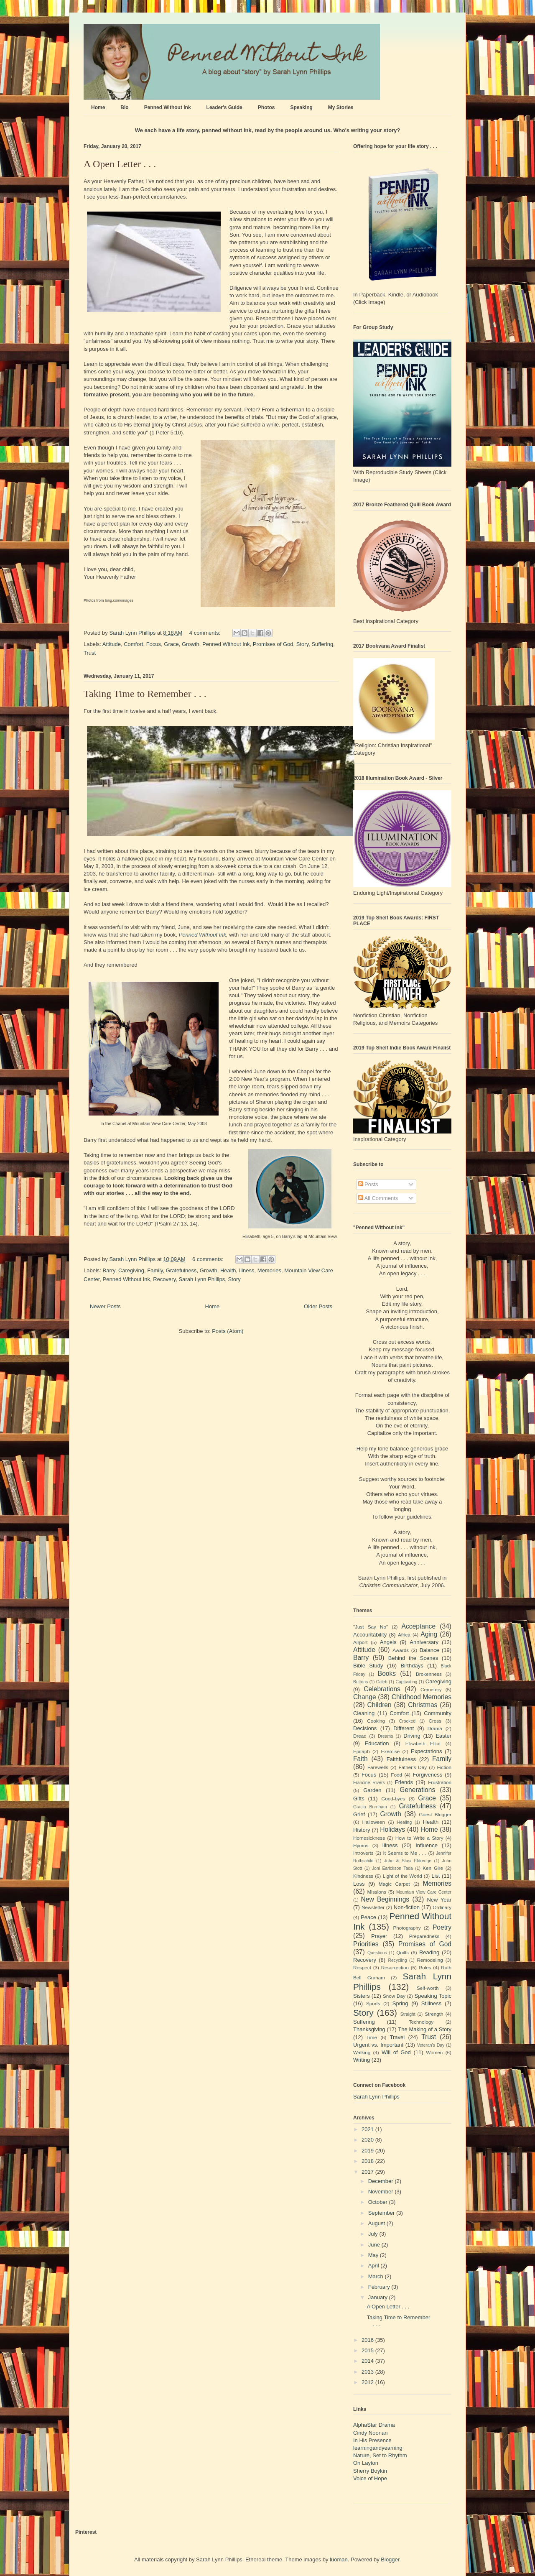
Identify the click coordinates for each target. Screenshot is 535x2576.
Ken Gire (433, 1868)
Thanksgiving (369, 2029)
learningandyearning (378, 2448)
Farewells (377, 1767)
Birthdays (411, 1665)
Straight (407, 2014)
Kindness (363, 1876)
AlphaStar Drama (374, 2425)
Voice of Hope (370, 2478)
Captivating (406, 1682)
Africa (404, 1634)
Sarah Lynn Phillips (201, 1279)
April (374, 2265)
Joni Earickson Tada (392, 1868)
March (376, 2276)
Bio (124, 107)
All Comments (378, 1198)
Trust (90, 653)
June (375, 2245)
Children (379, 1704)
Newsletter (373, 1907)
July (374, 2234)
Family (155, 1270)
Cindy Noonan (370, 2433)
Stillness (431, 2003)
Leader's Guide (224, 107)
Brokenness (429, 1674)
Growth (190, 644)
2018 (368, 2161)
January (378, 2297)
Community (437, 1713)
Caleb (381, 1682)
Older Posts (318, 1306)
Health (228, 1270)
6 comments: (208, 1259)
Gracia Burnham (370, 1807)
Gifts (358, 1798)
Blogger (390, 2559)
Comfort (133, 644)
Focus (153, 644)
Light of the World (402, 1876)
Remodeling (430, 1960)
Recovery (164, 1279)
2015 (368, 2350)
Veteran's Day (431, 2045)
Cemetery (431, 1689)
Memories (269, 1270)
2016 (368, 2340)
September (382, 2213)
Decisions (365, 1728)
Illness (247, 1270)
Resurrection (395, 1967)
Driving (411, 1736)
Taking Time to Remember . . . (145, 693)
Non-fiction (407, 1907)
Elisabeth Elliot (423, 1743)
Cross (434, 1720)
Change (364, 1696)
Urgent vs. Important (378, 2045)
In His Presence (372, 2440)
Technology (421, 2022)
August (377, 2223)
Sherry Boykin (370, 2471)
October (378, 2202)
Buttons (360, 1682)
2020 (368, 2140)
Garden (372, 1790)
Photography (406, 1927)
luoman (339, 2559)
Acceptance (419, 1626)
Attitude (111, 644)
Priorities (366, 1944)
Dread (360, 1736)
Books (387, 1673)
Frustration (439, 1782)
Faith (360, 1758)
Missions (376, 1891)
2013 (368, 2372)
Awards (400, 1650)
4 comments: (205, 633)
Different (403, 1728)
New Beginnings (385, 1899)
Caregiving (131, 1270)
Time (372, 2037)
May (374, 2255)
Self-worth (428, 1988)
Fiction (444, 1767)
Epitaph (361, 1751)
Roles (425, 1967)
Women (434, 2052)
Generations (417, 1789)
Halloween (373, 1822)
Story (302, 644)
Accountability (370, 1634)
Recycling (397, 1960)
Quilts (402, 1952)
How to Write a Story (419, 1838)
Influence (426, 1845)
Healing (404, 1822)
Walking (361, 2052)
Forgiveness (427, 1775)
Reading (429, 1952)
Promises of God (273, 644)
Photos (266, 107)
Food (396, 1774)
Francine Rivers (369, 1782)
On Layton (365, 2463)
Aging (428, 1634)
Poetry (442, 1927)
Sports (373, 2003)
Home (98, 107)
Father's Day (412, 1767)
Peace (368, 1917)
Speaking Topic (433, 1996)
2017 (368, 2172)
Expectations (426, 1751)
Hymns (360, 1845)
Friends (404, 1782)
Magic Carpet (394, 1884)
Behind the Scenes (413, 1658)
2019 (368, 2150)
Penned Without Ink (167, 107)
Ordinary (442, 1907)
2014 (368, 2361)
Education (377, 1743)
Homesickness (369, 1838)
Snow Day (394, 1996)
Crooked (407, 1721)
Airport (360, 1642)
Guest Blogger (435, 1814)
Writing (361, 2060)
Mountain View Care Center (423, 1892)
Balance (429, 1650)
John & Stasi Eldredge (407, 1861)
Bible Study (368, 1665)
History (361, 1830)
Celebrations (382, 1689)
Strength (434, 2014)
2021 (368, 2129)
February (380, 2287)
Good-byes (393, 1798)
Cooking (376, 1720)
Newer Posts (105, 1306)
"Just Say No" (370, 1626)
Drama (435, 1728)
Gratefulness (181, 1270)
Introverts (363, 1853)
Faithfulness (401, 1759)
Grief (359, 1814)
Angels (388, 1642)
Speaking (301, 107)
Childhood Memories (421, 1696)
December (381, 2181)
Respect (362, 1967)
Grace (171, 644)
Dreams (385, 1736)
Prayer (379, 1936)
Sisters (361, 1996)
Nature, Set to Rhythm (380, 2455)
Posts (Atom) (227, 1331)
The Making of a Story (424, 2029)
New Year (439, 1900)
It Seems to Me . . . (404, 1853)
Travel (397, 2037)
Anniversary (424, 1642)
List (435, 1876)
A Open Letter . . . (120, 163)
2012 (368, 2382)
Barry (109, 1270)
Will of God (396, 2052)
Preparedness (424, 1936)
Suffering (322, 644)
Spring (400, 2003)
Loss (358, 1884)
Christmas (422, 1704)
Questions (377, 1953)
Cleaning (363, 1713)
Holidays (392, 1829)
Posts (368, 1184)
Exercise (390, 1751)
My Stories (341, 107)
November (381, 2191)
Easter (443, 1736)
